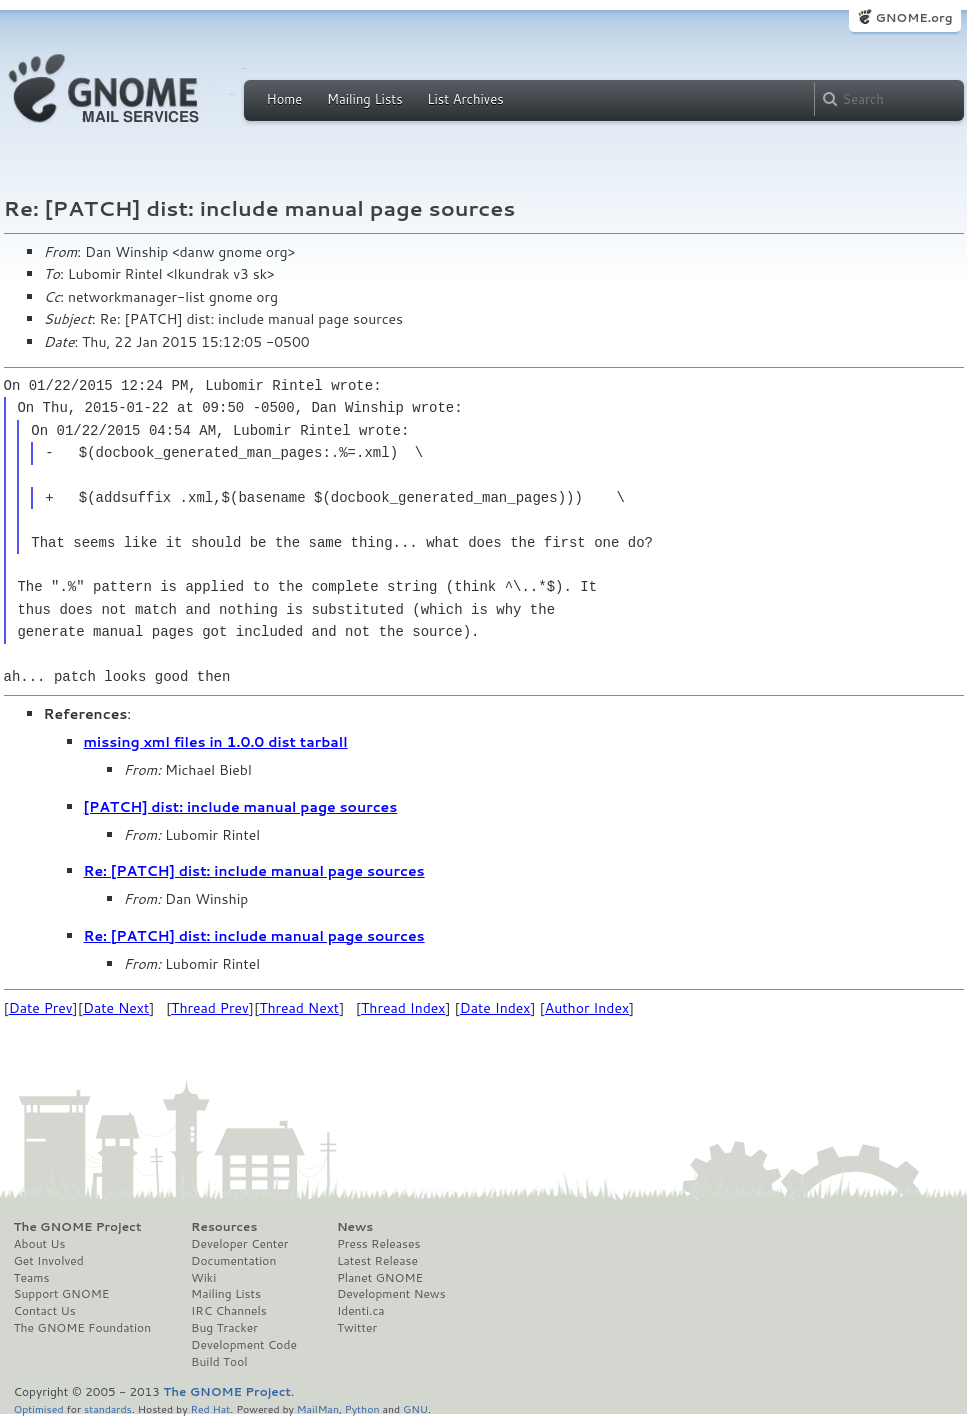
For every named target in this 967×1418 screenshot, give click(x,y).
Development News (391, 1294)
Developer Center (239, 1244)
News (355, 1227)
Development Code (244, 1345)
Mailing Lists (365, 99)
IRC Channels (229, 1311)
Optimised (39, 1408)
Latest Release (377, 1261)
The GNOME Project (78, 1227)
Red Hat (210, 1408)
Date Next (116, 1008)
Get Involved (49, 1261)
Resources (224, 1227)
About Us (40, 1244)
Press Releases (378, 1244)
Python (362, 1408)
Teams (32, 1278)
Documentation (233, 1261)
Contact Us (45, 1311)
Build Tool (219, 1362)
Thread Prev (210, 1008)
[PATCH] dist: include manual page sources (241, 807)
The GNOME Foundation (83, 1328)
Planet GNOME (380, 1278)
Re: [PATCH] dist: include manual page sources (254, 871)
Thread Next (299, 1008)
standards (108, 1408)
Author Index (587, 1008)
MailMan (318, 1408)
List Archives (465, 99)
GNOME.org (913, 17)
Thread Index (403, 1008)
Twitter (357, 1328)
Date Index (495, 1008)
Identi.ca (361, 1311)
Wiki (203, 1278)
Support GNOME (62, 1294)
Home (285, 99)
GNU (415, 1408)
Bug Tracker (224, 1328)
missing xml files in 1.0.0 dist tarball (216, 742)
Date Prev (41, 1008)
